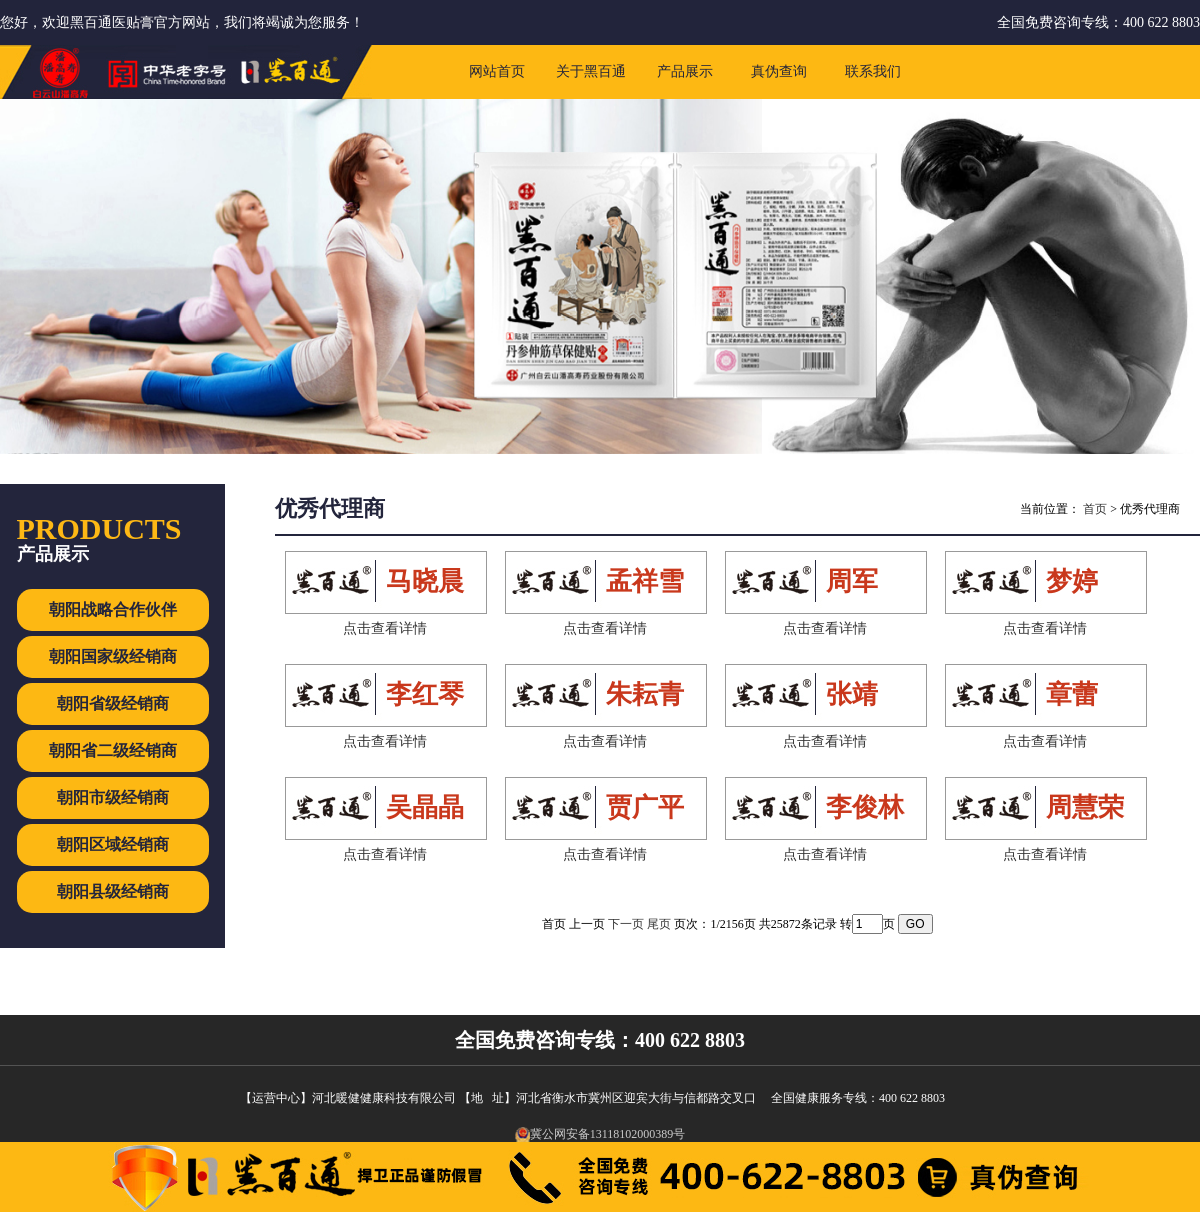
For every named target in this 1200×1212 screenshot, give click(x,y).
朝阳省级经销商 (113, 703)
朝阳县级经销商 (113, 891)
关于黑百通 (591, 71)
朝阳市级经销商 (113, 797)
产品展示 (685, 71)
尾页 (659, 924)
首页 (1095, 509)
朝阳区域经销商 (113, 844)
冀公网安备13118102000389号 (600, 1134)
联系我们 (873, 71)
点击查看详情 (385, 628)
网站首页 (497, 71)
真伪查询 (779, 71)
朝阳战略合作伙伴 (113, 609)
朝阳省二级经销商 (113, 750)
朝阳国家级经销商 (113, 656)
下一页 (626, 924)
